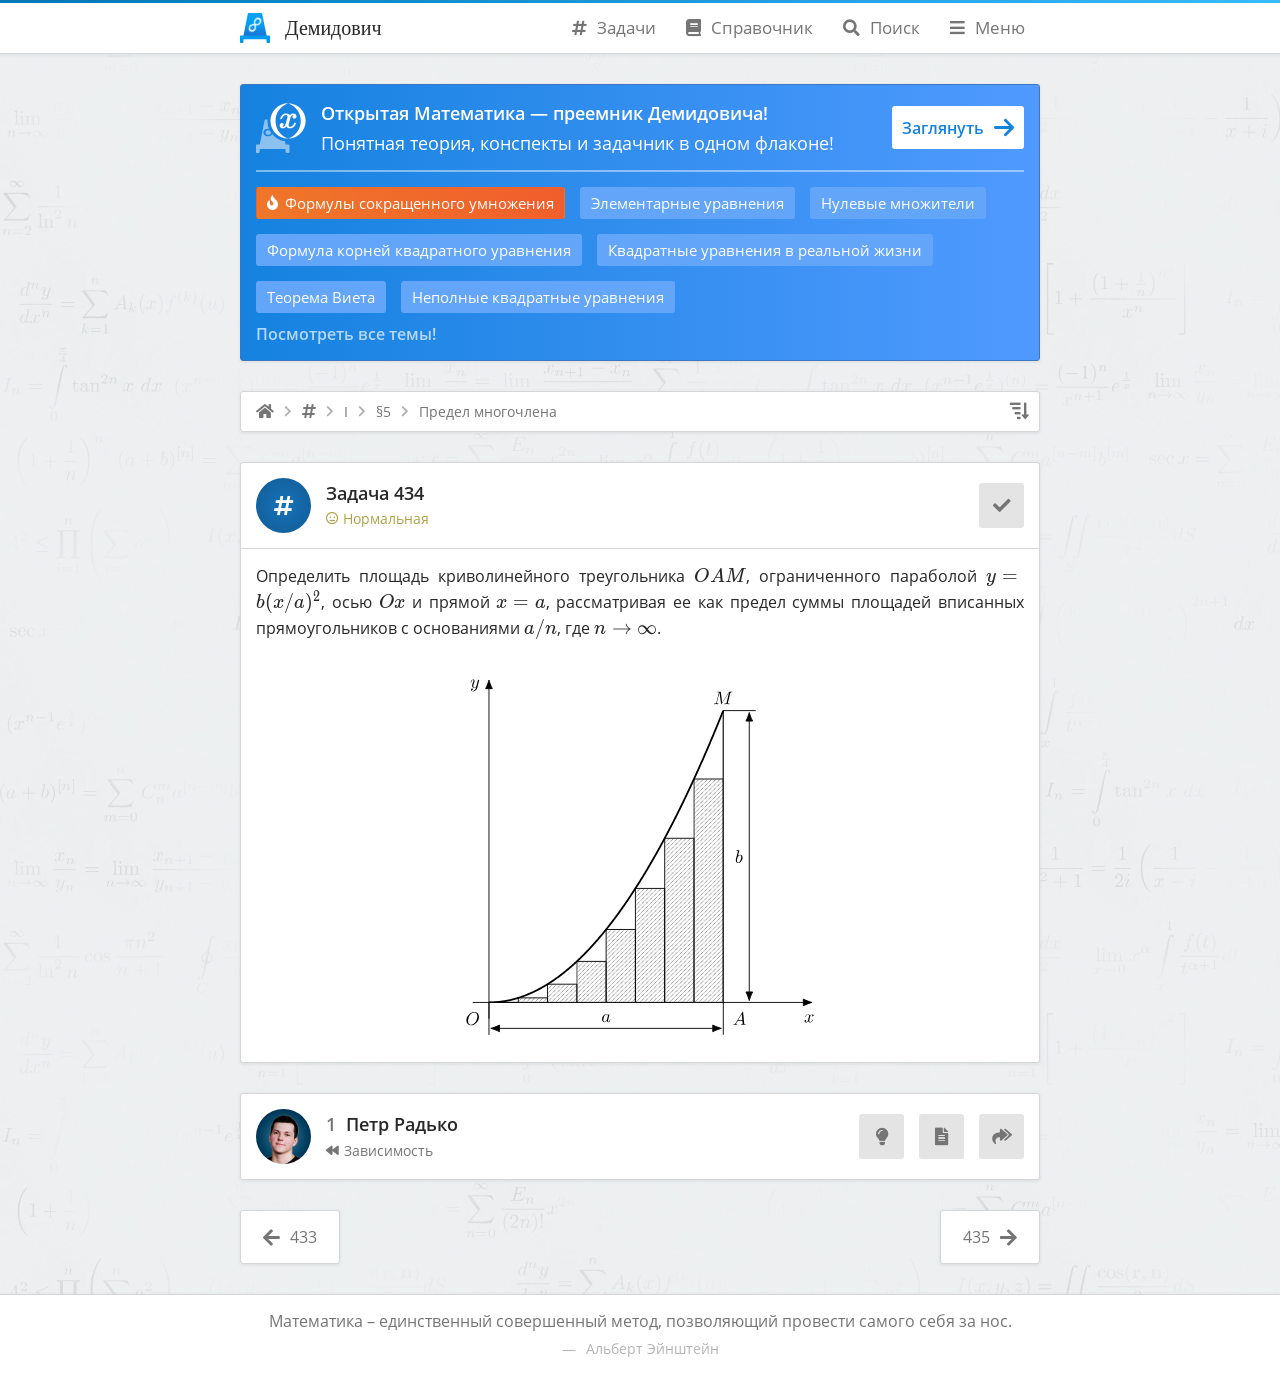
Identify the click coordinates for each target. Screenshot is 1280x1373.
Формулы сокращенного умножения (410, 203)
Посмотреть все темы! (346, 334)
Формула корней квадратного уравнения (419, 250)
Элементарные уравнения (687, 203)
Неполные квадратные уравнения (538, 297)
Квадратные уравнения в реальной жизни (765, 250)
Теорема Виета (321, 297)
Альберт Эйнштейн (652, 1348)
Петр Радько (402, 1125)
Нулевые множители (898, 203)
